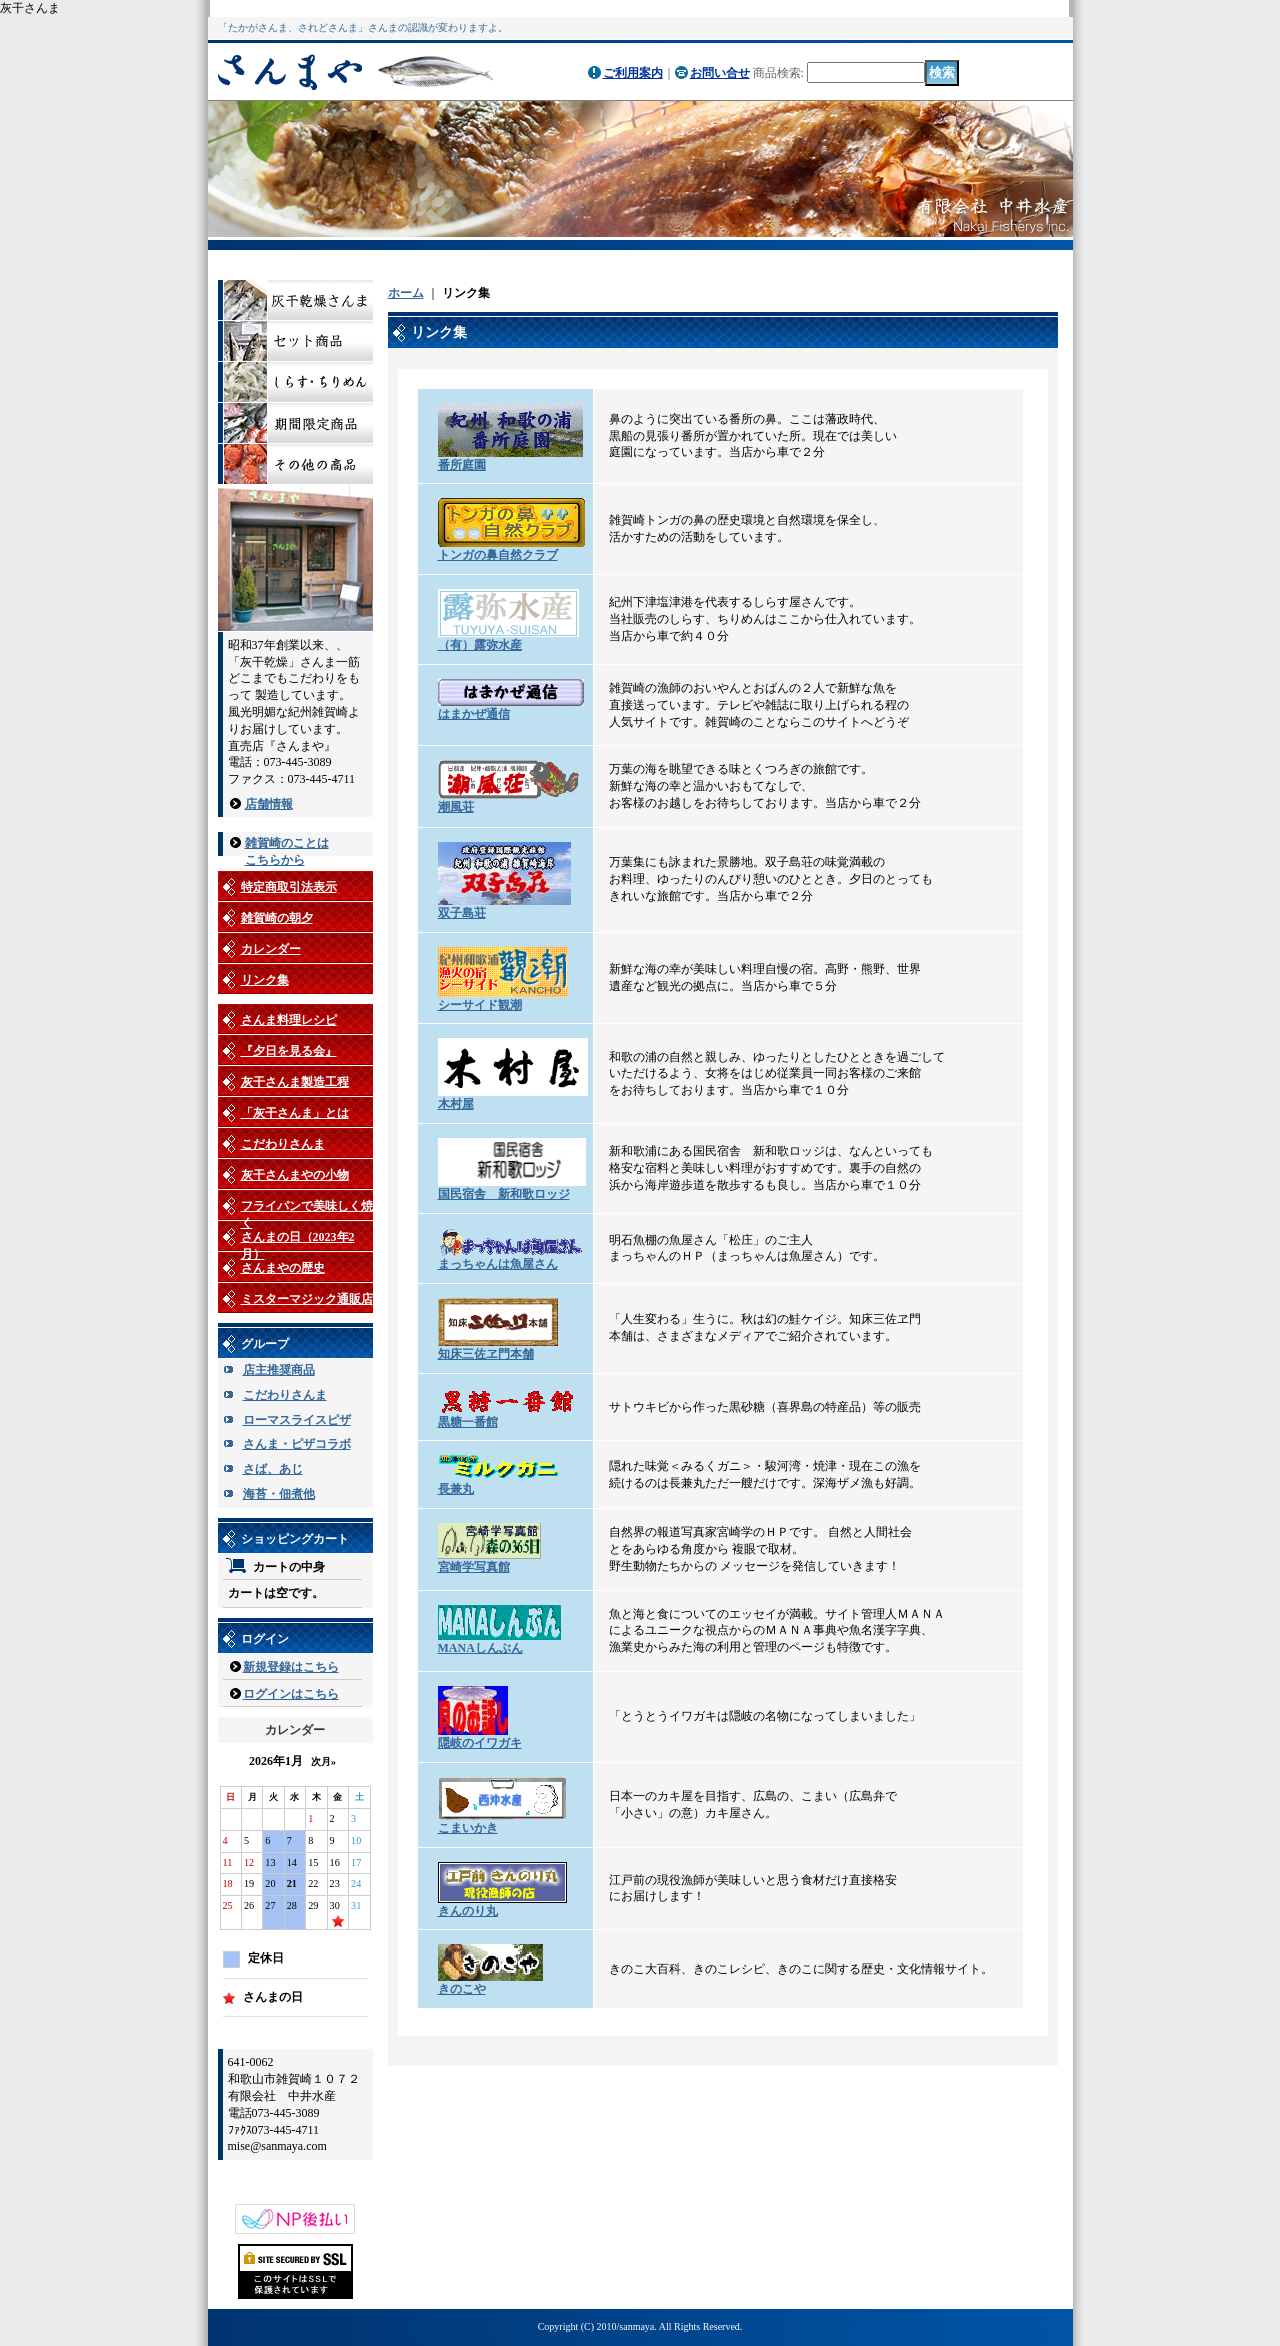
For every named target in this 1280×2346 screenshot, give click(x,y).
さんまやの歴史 (283, 1268)
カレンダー (271, 949)
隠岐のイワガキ (480, 1743)
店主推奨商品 (279, 1370)
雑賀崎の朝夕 (277, 918)
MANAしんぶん (480, 1648)
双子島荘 (462, 913)
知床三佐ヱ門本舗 (486, 1354)
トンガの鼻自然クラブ (498, 555)
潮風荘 (456, 807)
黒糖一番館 (468, 1422)
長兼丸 (456, 1489)
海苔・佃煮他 (279, 1494)
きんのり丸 (468, 1911)
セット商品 (295, 341)
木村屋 (456, 1104)
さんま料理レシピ (289, 1020)
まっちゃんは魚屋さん (498, 1264)
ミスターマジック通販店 (307, 1299)
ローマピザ (295, 464)
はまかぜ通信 (474, 714)
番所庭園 (462, 465)
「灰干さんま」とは (295, 1113)
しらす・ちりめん (295, 382)
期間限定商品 (295, 423)
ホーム (406, 293)
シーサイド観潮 (480, 1005)
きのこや (462, 1989)
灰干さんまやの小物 (295, 1175)
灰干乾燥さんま (295, 300)
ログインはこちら (291, 1694)
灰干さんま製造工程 (295, 1082)
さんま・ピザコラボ (297, 1444)
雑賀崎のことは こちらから (287, 844)
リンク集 (265, 980)
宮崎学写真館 (474, 1567)
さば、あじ (273, 1469)
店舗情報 (269, 804)
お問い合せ (720, 73)
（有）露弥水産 (480, 645)
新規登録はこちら (291, 1667)
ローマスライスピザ (297, 1420)
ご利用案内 (633, 73)
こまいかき (468, 1828)
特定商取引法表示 (289, 887)
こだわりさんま (283, 1144)
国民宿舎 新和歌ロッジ (504, 1194)
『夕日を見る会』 (289, 1051)
